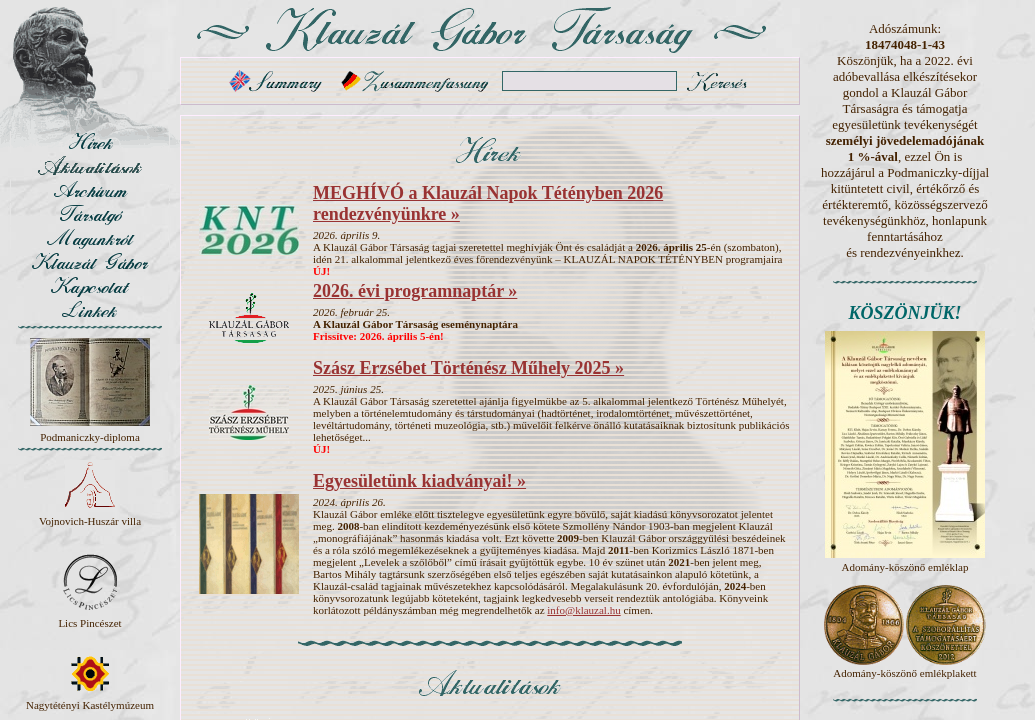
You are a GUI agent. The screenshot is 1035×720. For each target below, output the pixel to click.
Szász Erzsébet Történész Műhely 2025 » (468, 368)
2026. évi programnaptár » (415, 291)
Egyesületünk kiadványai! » (419, 481)
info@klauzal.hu (583, 610)
